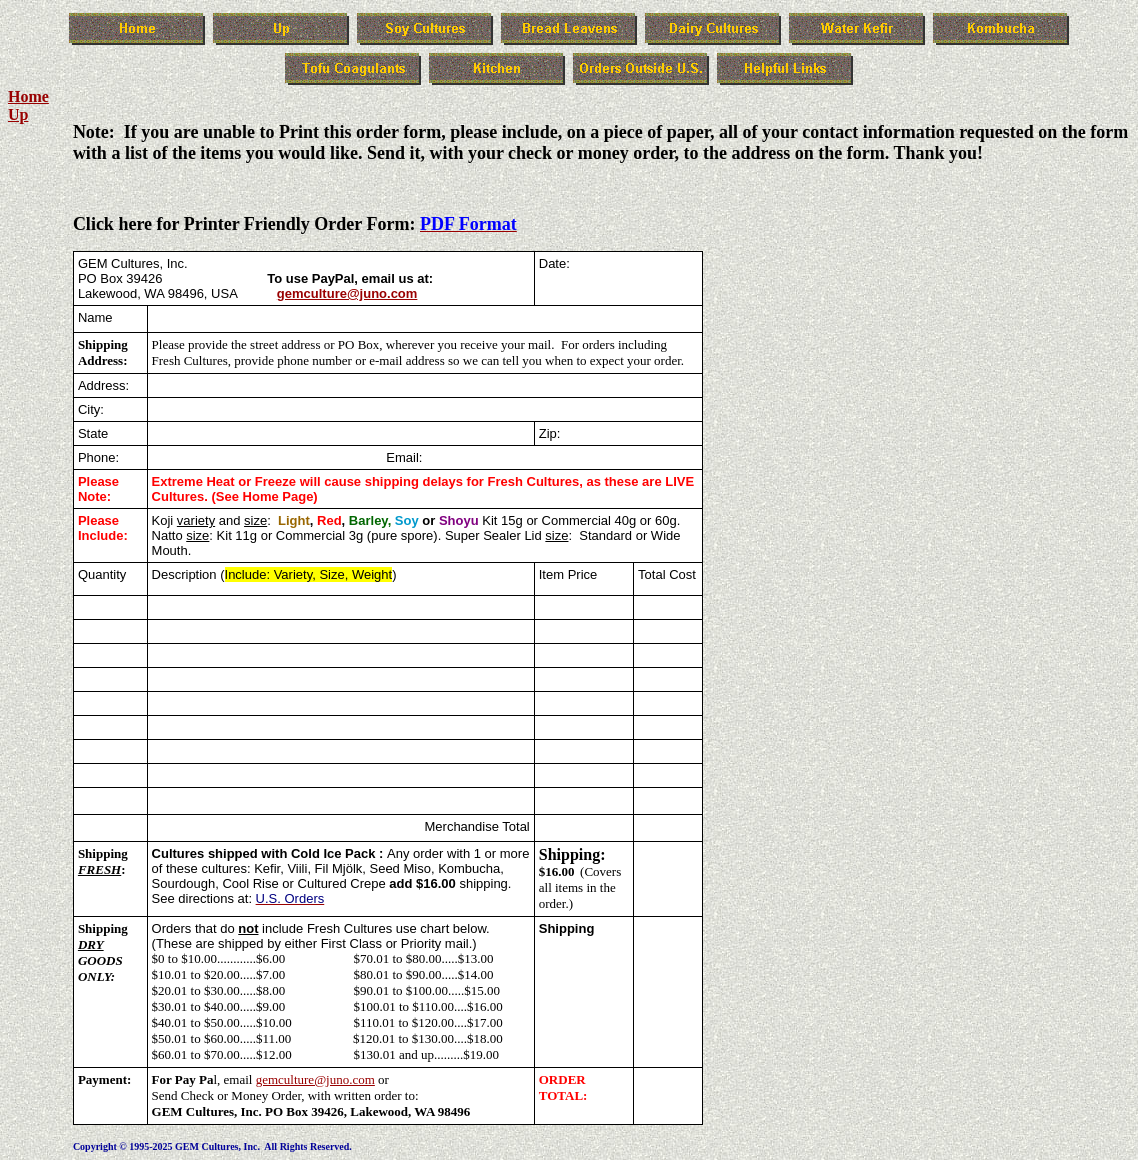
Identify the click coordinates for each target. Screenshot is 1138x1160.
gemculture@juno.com (347, 293)
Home (28, 96)
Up (18, 114)
